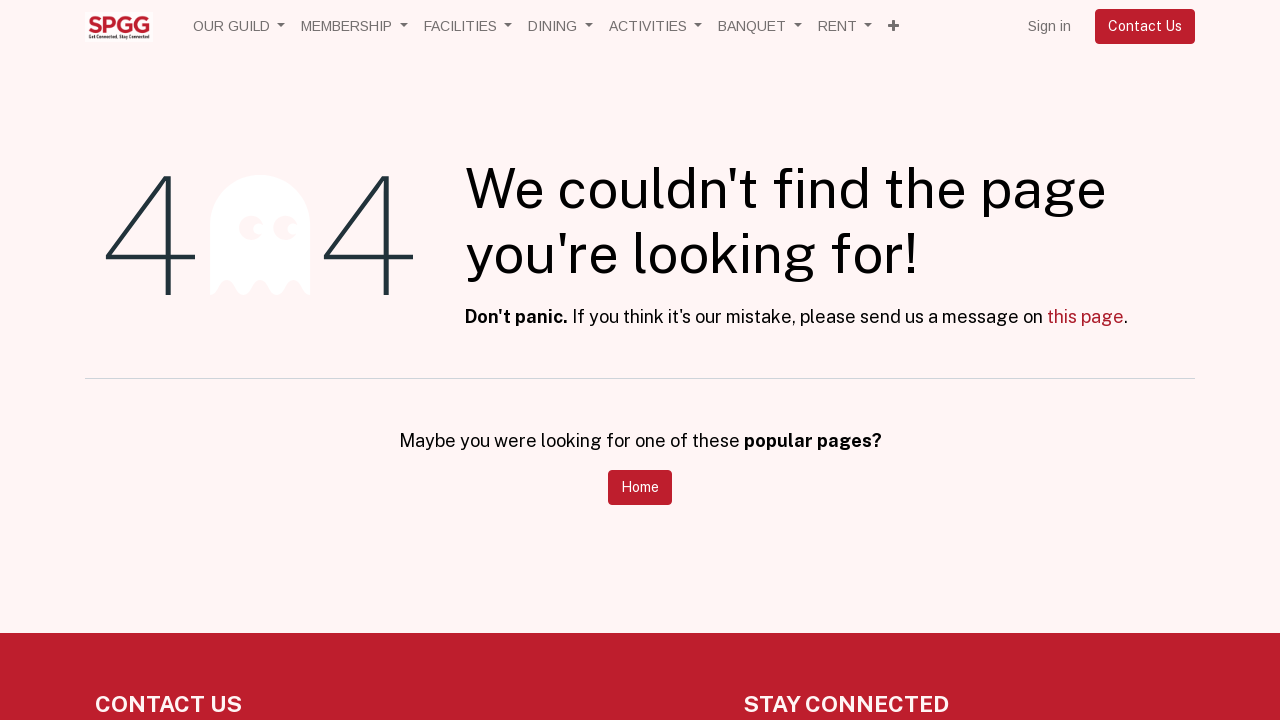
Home (640, 487)
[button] (893, 26)
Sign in (1049, 26)
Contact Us (1145, 26)
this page (1085, 316)
